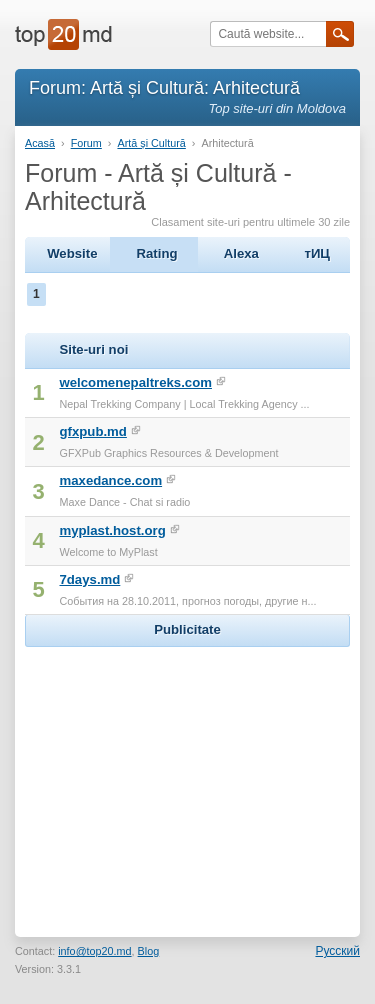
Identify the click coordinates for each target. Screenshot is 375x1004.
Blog (149, 951)
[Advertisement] (188, 777)
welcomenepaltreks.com (135, 382)
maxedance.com (110, 480)
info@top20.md (94, 951)
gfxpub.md (92, 431)
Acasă (40, 143)
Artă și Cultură (151, 143)
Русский (337, 951)
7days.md (89, 579)
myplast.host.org (112, 530)
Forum (86, 143)
